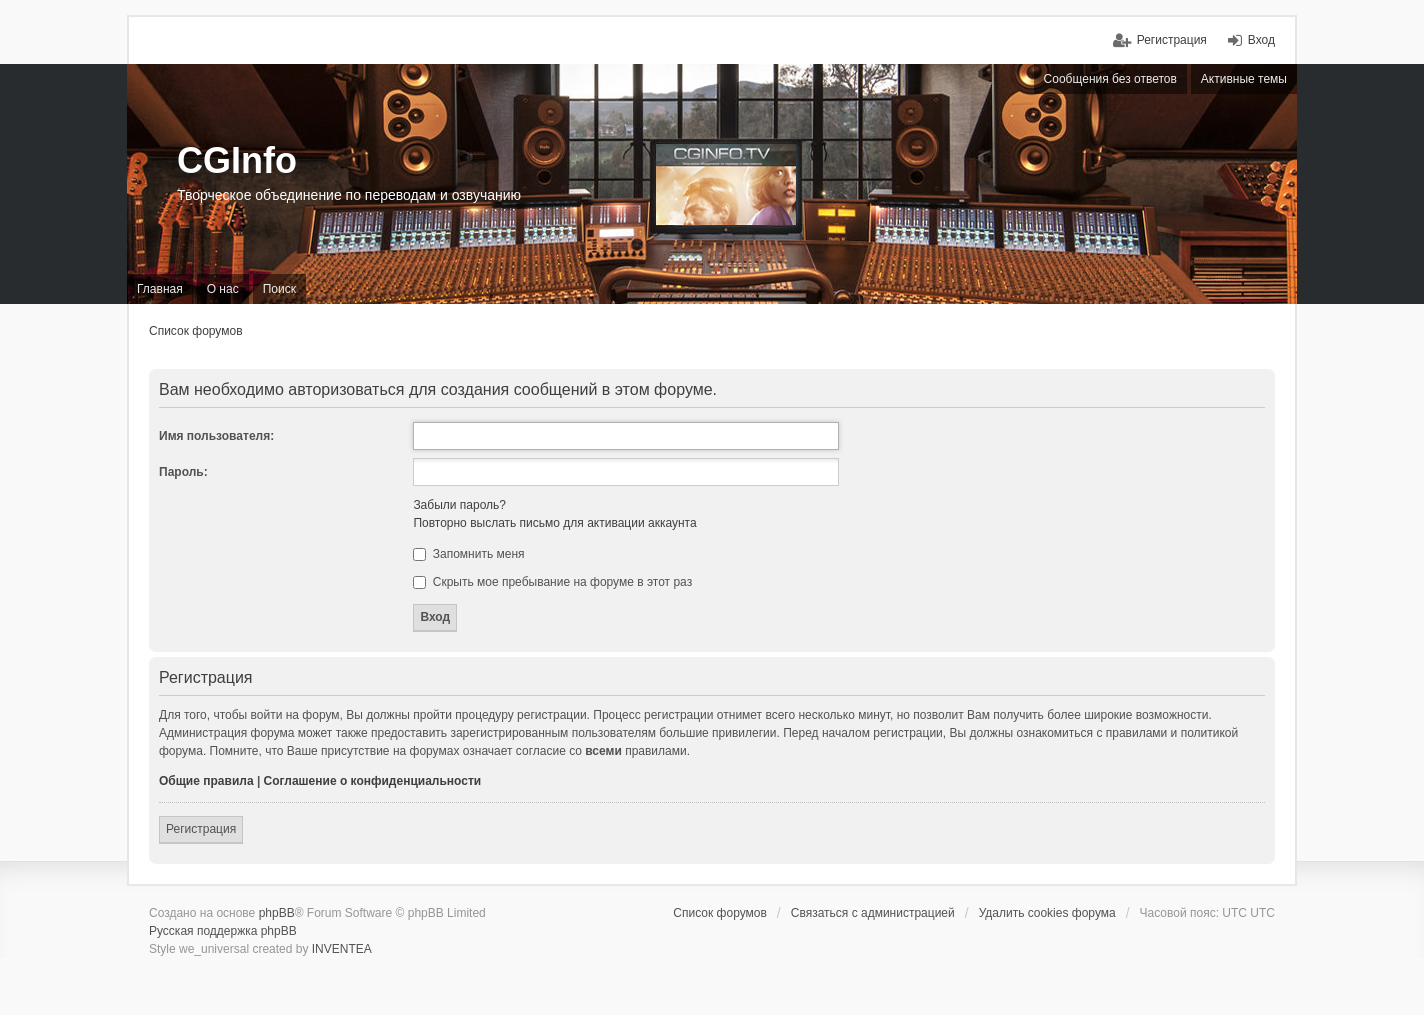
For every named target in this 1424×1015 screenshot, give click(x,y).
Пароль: (183, 472)
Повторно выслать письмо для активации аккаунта (554, 523)
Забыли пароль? (459, 505)
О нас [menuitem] (223, 289)
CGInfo (237, 160)
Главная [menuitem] (160, 289)
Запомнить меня (468, 554)
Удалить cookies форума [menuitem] (1047, 913)
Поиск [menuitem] (279, 289)
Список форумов (196, 331)
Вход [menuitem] (1261, 40)
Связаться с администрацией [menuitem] (873, 913)
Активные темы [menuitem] (1244, 79)
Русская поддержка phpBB (223, 931)
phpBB (277, 913)
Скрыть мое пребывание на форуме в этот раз (552, 582)
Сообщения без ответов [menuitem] (1110, 79)
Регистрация (201, 829)
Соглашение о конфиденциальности (373, 781)
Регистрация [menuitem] (1172, 40)
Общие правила (206, 781)
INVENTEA (342, 949)
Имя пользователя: (216, 436)
